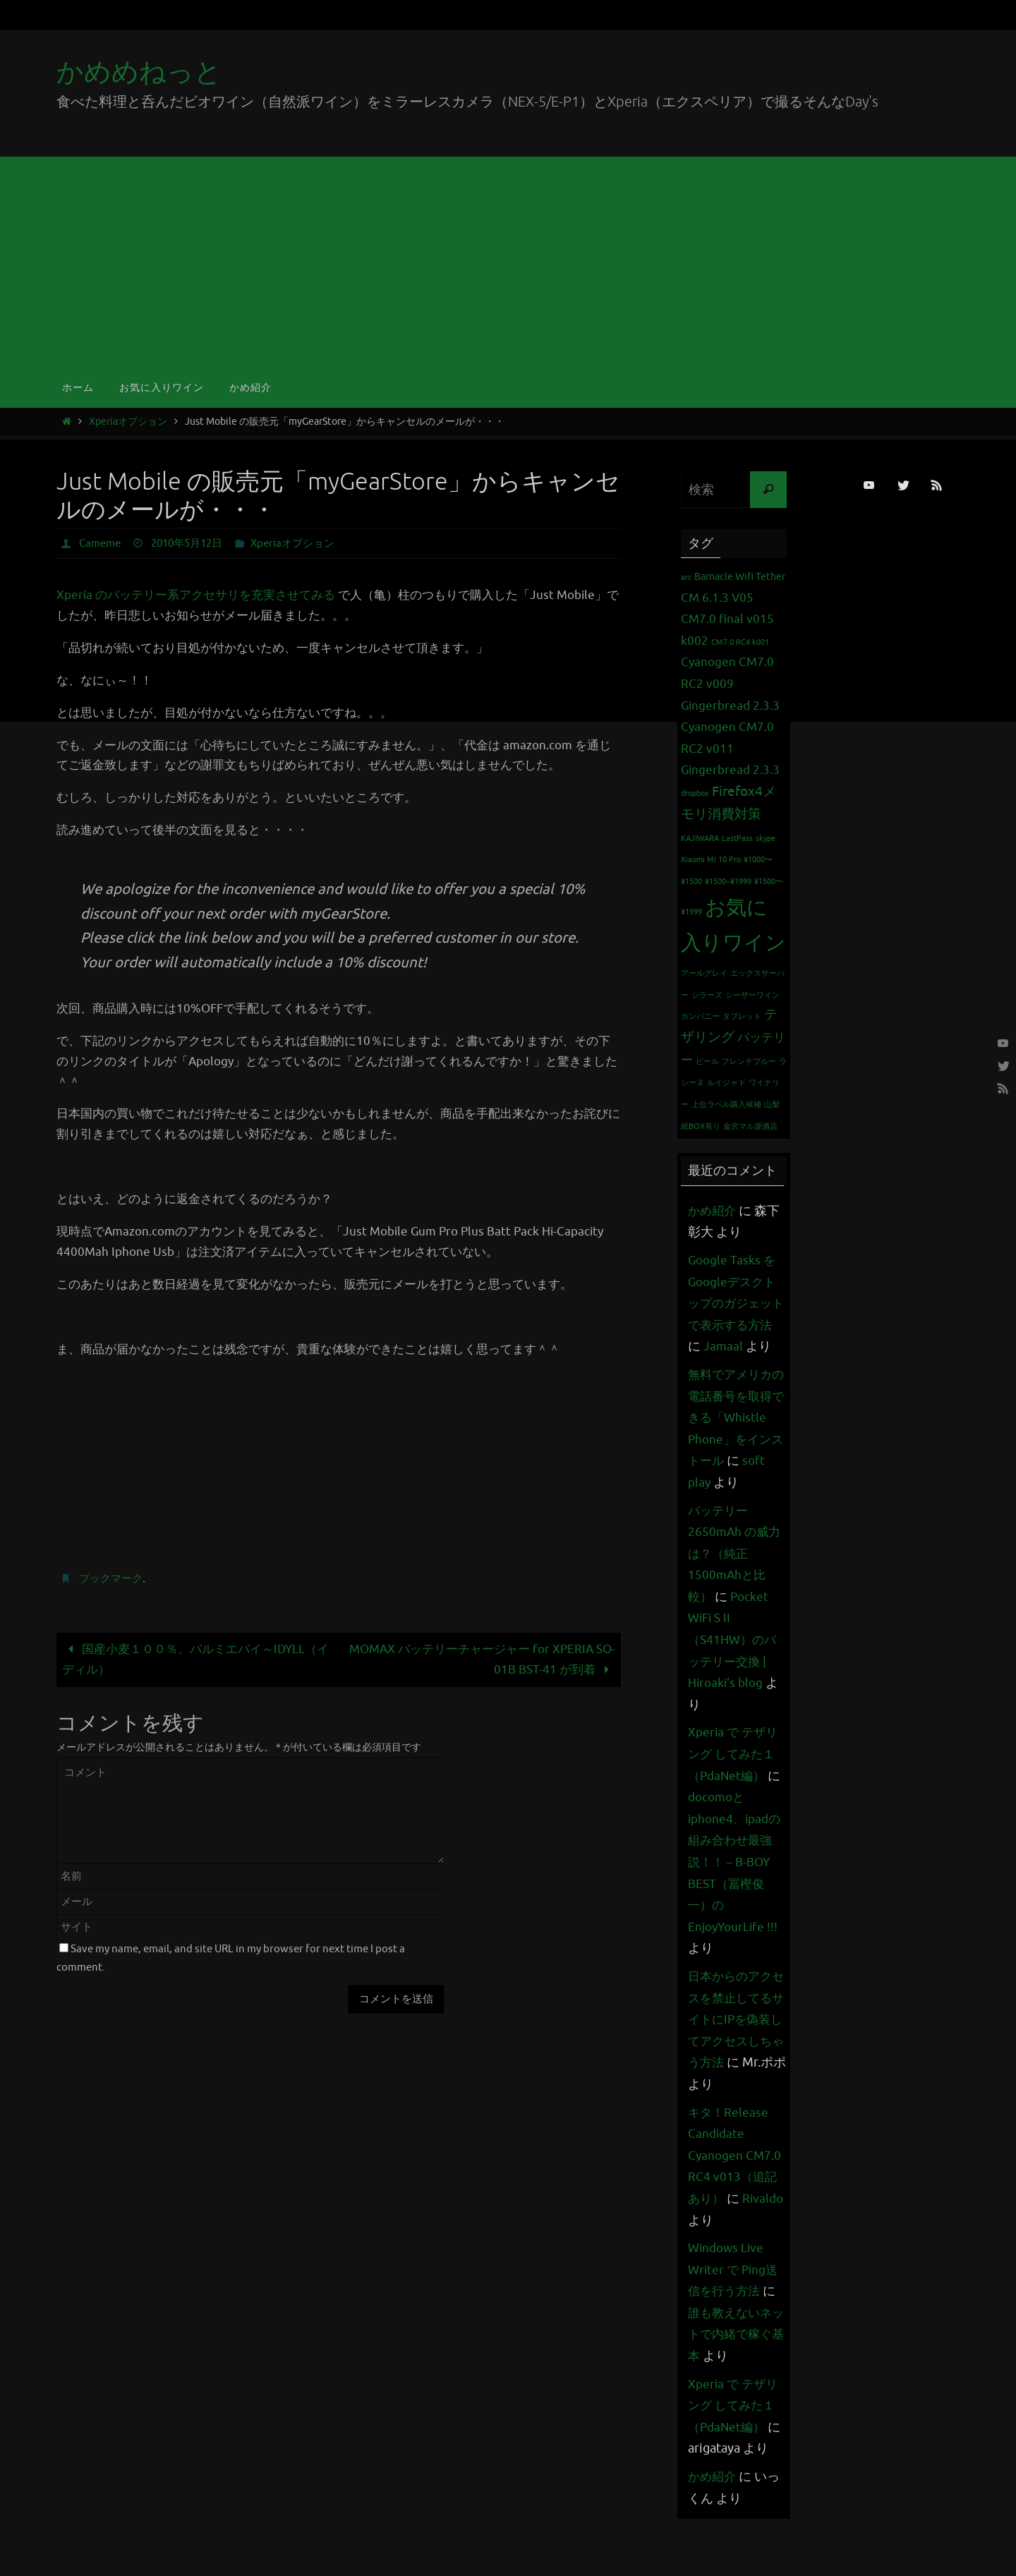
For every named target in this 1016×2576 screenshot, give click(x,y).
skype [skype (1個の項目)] (765, 838)
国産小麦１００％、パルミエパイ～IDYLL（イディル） (195, 1659)
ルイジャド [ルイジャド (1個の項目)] (726, 1082)
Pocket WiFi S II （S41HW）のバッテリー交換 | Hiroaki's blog (734, 1683)
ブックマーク (113, 1578)
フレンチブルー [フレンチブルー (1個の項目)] (749, 1061)
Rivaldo (709, 2263)
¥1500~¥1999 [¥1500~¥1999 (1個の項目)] (728, 881)
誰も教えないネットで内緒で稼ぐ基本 (732, 2377)
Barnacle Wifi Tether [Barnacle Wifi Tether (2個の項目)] (739, 576)
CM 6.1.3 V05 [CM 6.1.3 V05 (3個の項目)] (717, 598)
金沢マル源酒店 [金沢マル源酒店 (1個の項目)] (750, 1126)
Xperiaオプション (128, 422)
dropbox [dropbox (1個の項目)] (695, 793)
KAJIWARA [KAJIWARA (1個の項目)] (700, 838)
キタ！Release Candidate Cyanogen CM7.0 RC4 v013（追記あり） (735, 2198)
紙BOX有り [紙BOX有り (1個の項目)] (700, 1126)
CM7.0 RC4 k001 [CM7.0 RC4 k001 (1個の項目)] (740, 642)
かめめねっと (139, 72)
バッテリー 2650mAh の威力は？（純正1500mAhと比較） (736, 1596)
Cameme (101, 543)
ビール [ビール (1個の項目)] (707, 1061)
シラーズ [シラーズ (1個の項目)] (706, 995)
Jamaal (739, 1346)
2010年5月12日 (194, 543)
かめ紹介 (713, 1211)
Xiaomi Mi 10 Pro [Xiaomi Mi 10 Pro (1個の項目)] (711, 859)
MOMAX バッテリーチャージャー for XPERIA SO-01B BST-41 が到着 (482, 1659)
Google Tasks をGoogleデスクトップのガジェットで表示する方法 (734, 1303)
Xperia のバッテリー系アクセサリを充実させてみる (195, 595)
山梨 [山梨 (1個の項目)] (772, 1104)
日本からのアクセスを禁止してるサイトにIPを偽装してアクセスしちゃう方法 (732, 2062)
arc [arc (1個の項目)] (686, 577)
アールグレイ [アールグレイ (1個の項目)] (704, 973)
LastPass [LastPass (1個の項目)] (737, 838)
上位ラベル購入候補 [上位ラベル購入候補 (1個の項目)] (726, 1104)
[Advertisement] (508, 262)
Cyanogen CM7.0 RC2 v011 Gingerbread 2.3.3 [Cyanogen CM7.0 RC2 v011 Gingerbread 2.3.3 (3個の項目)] (730, 749)
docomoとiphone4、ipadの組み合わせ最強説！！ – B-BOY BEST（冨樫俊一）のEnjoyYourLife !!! (737, 1905)
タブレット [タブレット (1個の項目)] (741, 1016)
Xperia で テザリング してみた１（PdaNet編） (735, 1797)
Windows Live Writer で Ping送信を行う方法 (735, 2312)
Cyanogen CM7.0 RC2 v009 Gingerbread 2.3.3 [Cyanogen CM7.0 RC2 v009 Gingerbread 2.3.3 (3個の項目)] (730, 684)
